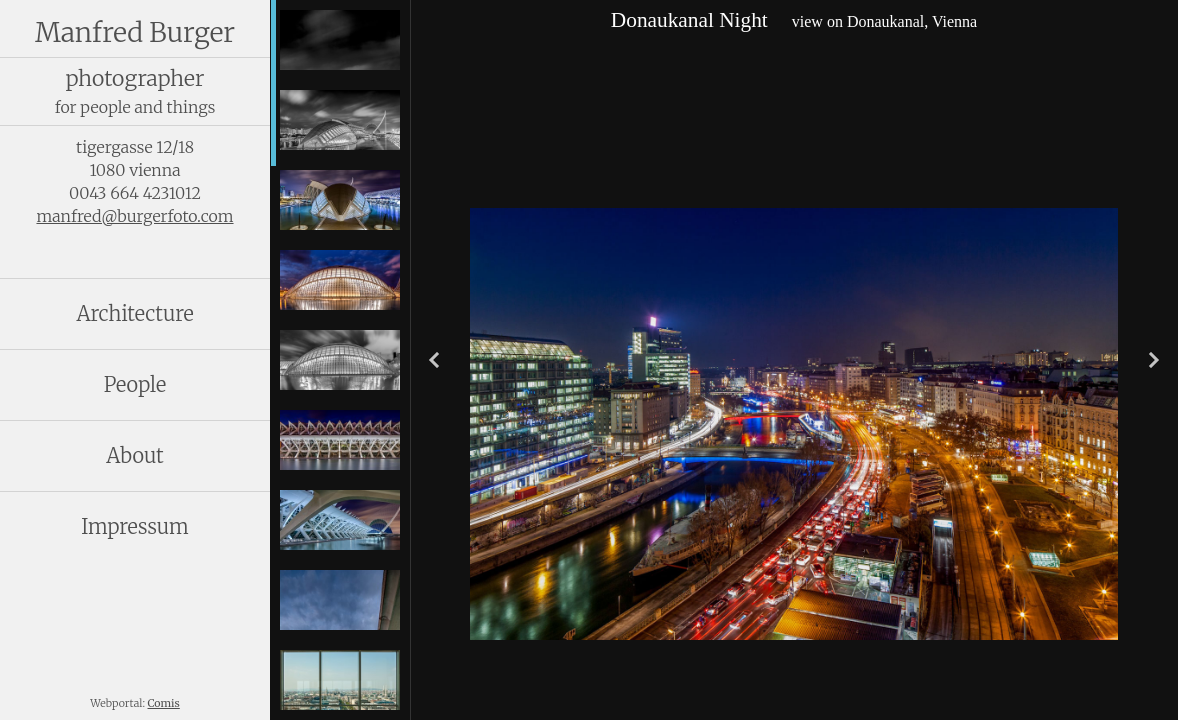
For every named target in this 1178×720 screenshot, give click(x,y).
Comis (164, 703)
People (135, 384)
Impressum (135, 526)
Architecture (134, 313)
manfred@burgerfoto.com (134, 216)
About (134, 455)
